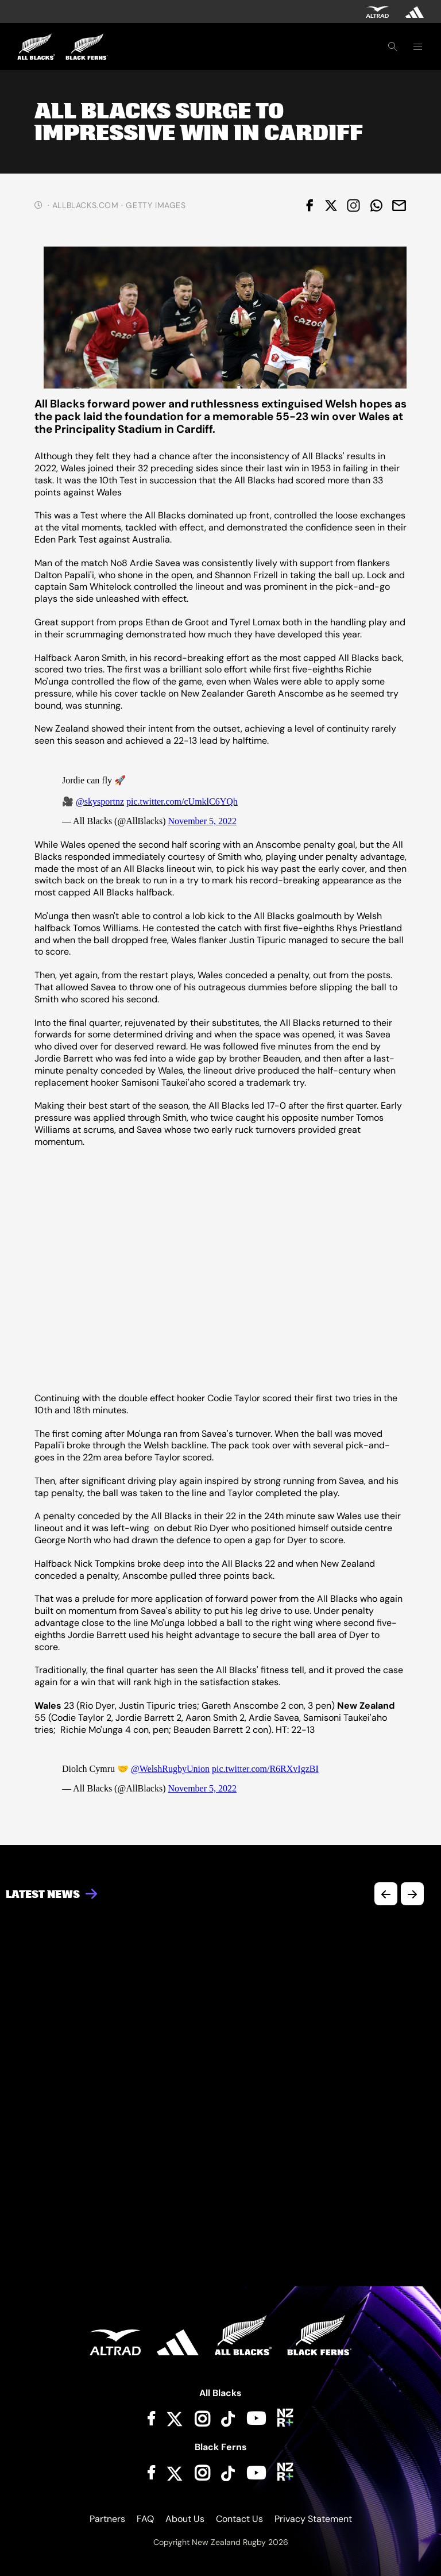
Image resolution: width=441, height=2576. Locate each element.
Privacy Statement (313, 2519)
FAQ (145, 2519)
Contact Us (239, 2519)
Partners (107, 2519)
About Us (184, 2519)
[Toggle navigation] (417, 46)
